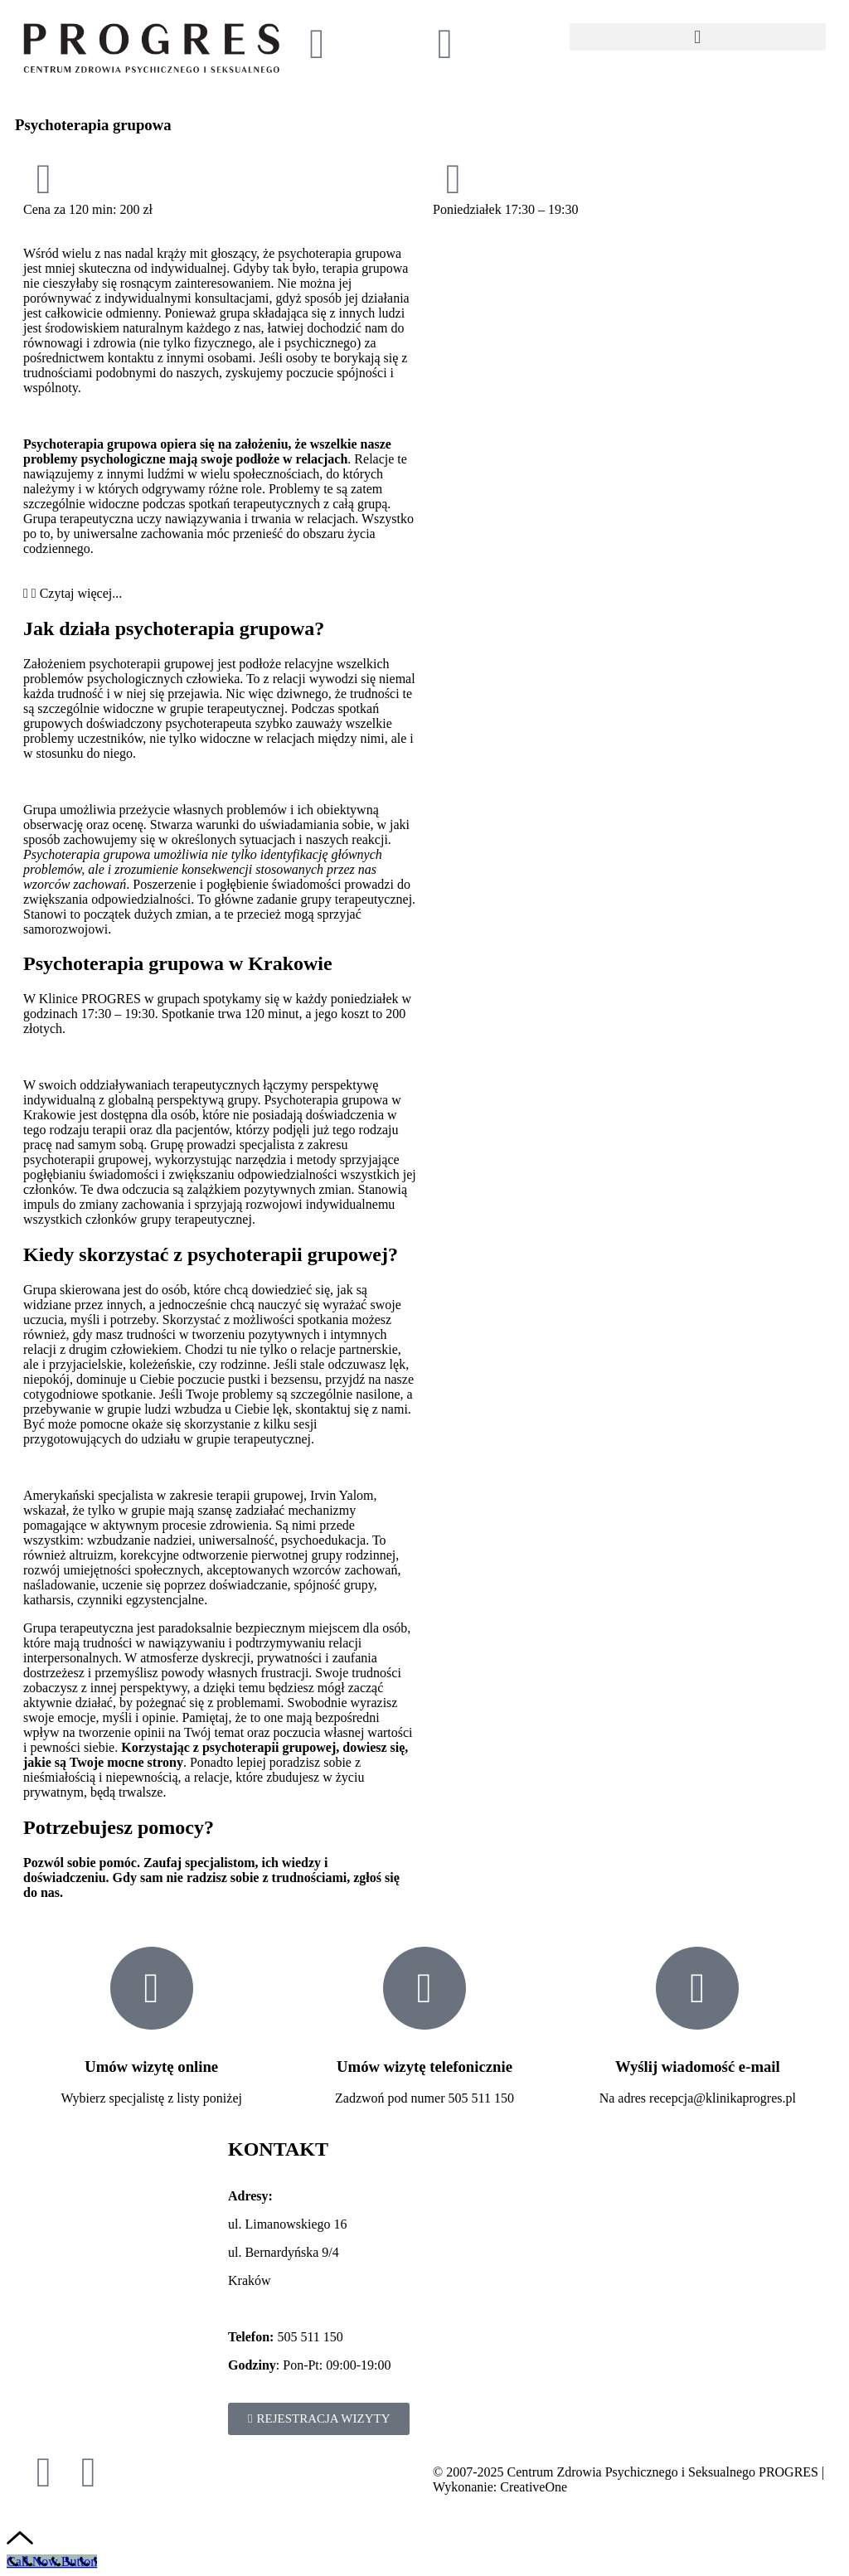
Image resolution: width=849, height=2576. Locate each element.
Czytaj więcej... (81, 593)
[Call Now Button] (52, 2561)
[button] (698, 37)
